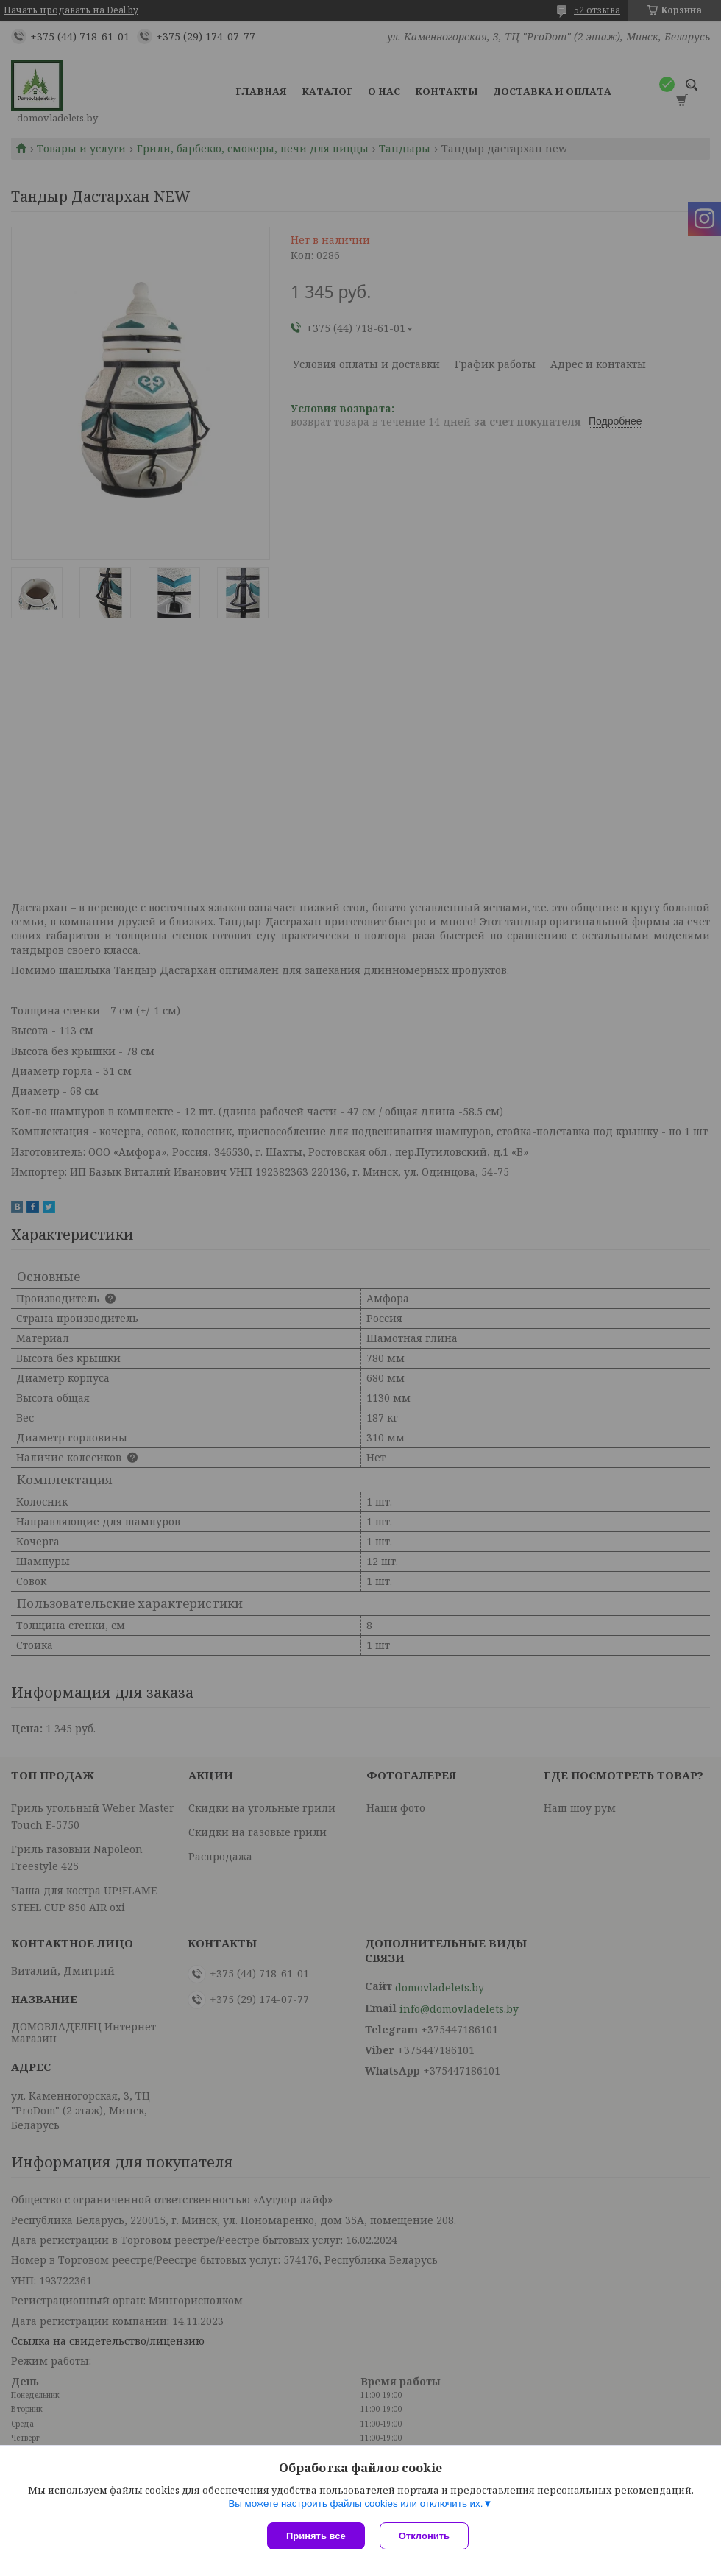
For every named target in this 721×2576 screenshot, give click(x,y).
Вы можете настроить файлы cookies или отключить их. (355, 2503)
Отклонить (424, 2535)
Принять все (316, 2535)
